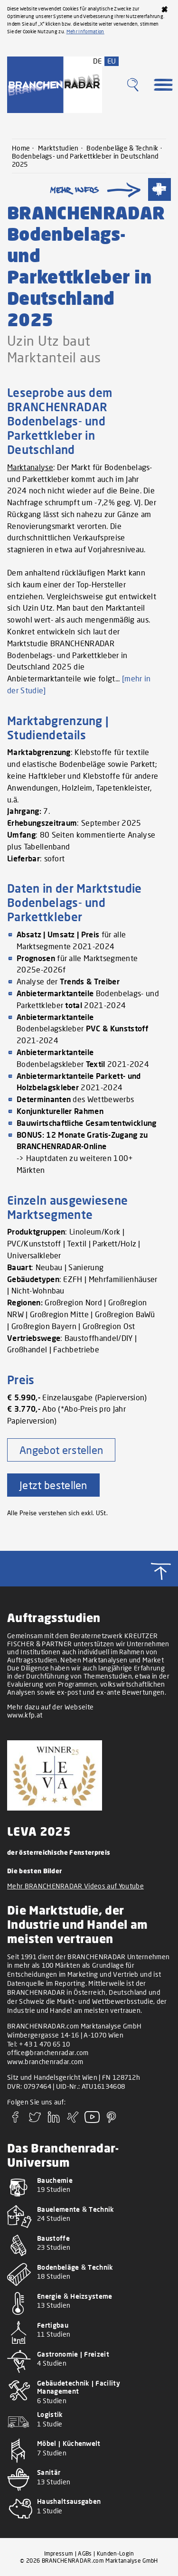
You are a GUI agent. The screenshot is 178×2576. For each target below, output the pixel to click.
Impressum (59, 2553)
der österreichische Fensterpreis (58, 1852)
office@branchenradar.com (48, 2052)
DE (97, 61)
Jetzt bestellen (53, 1485)
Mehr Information (85, 31)
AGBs (85, 2553)
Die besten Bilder (34, 1871)
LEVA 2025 (39, 1831)
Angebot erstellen (61, 1450)
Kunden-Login (115, 2553)
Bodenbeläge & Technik (122, 148)
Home (21, 148)
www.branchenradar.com (45, 2061)
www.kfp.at (24, 1715)
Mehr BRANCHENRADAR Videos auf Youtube (75, 1886)
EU (111, 61)
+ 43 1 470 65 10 (44, 2044)
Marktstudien (58, 148)
